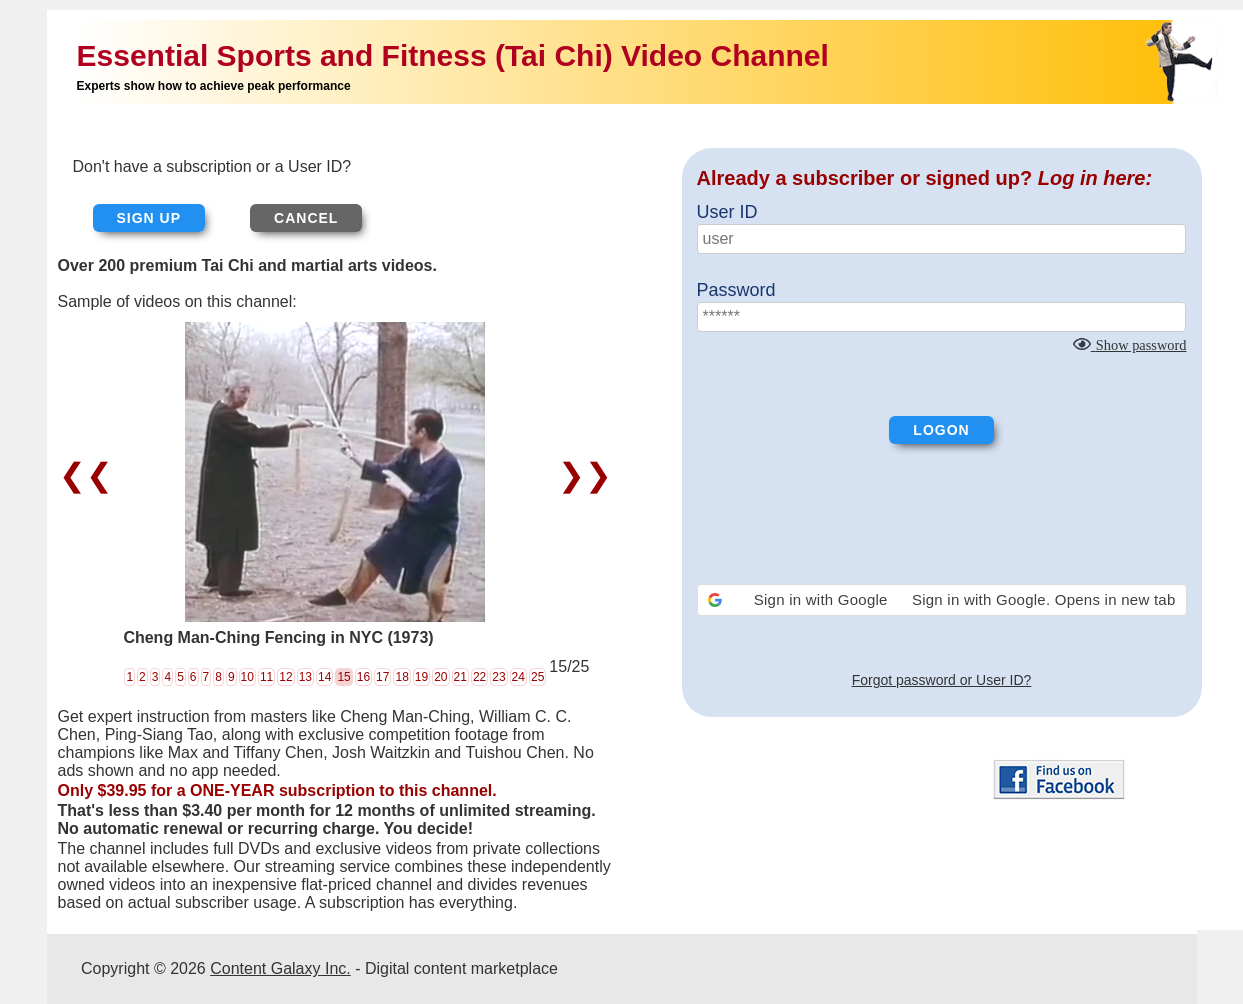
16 (363, 677)
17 (382, 677)
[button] (942, 600)
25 (537, 677)
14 (324, 677)
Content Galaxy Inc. (280, 968)
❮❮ (90, 475)
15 (343, 677)
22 (479, 677)
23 (498, 677)
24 (518, 677)
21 (460, 677)
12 (285, 677)
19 (421, 677)
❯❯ (580, 475)
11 (266, 677)
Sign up (149, 218)
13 (305, 677)
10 (247, 677)
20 (440, 677)
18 (401, 677)
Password (736, 290)
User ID (727, 212)
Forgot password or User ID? (942, 680)
